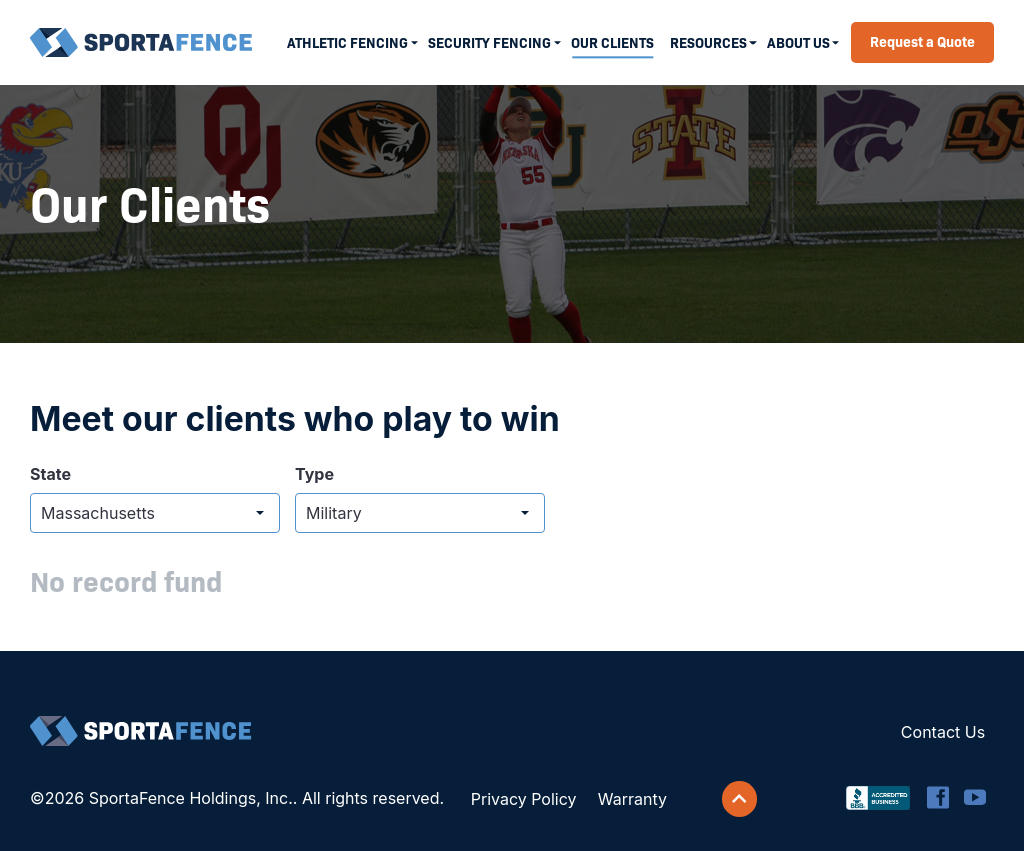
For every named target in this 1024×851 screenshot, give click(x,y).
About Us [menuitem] (798, 42)
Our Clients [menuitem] (612, 42)
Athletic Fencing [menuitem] (347, 42)
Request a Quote (922, 41)
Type (314, 474)
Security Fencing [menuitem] (489, 42)
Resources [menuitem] (708, 42)
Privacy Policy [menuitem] (524, 799)
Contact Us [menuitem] (943, 732)
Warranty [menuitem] (632, 799)
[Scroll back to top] (740, 799)
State (50, 474)
